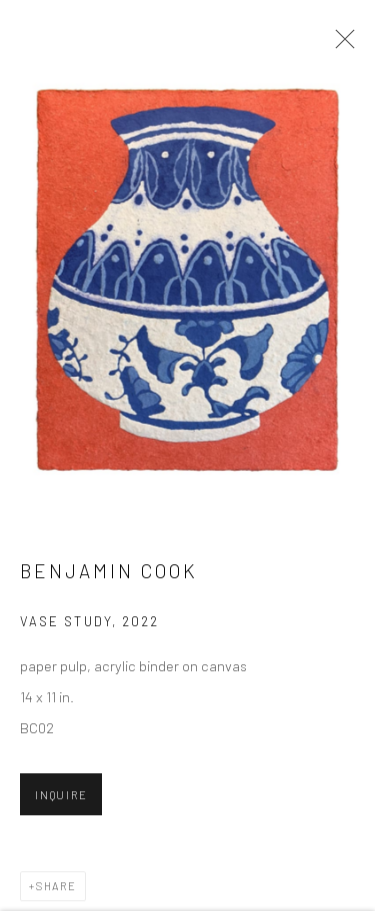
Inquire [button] (61, 796)
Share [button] (56, 887)
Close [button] (340, 45)
